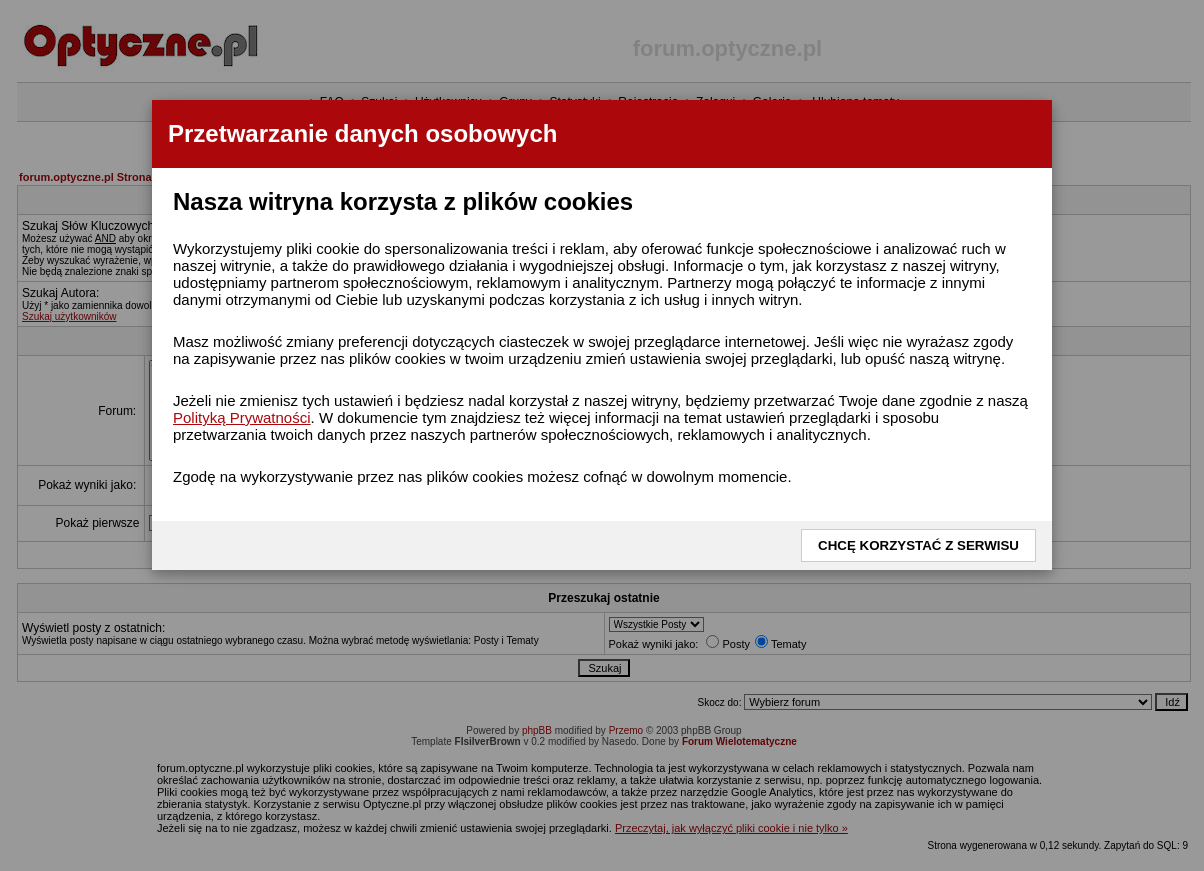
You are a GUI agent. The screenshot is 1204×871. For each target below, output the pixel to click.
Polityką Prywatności (242, 417)
